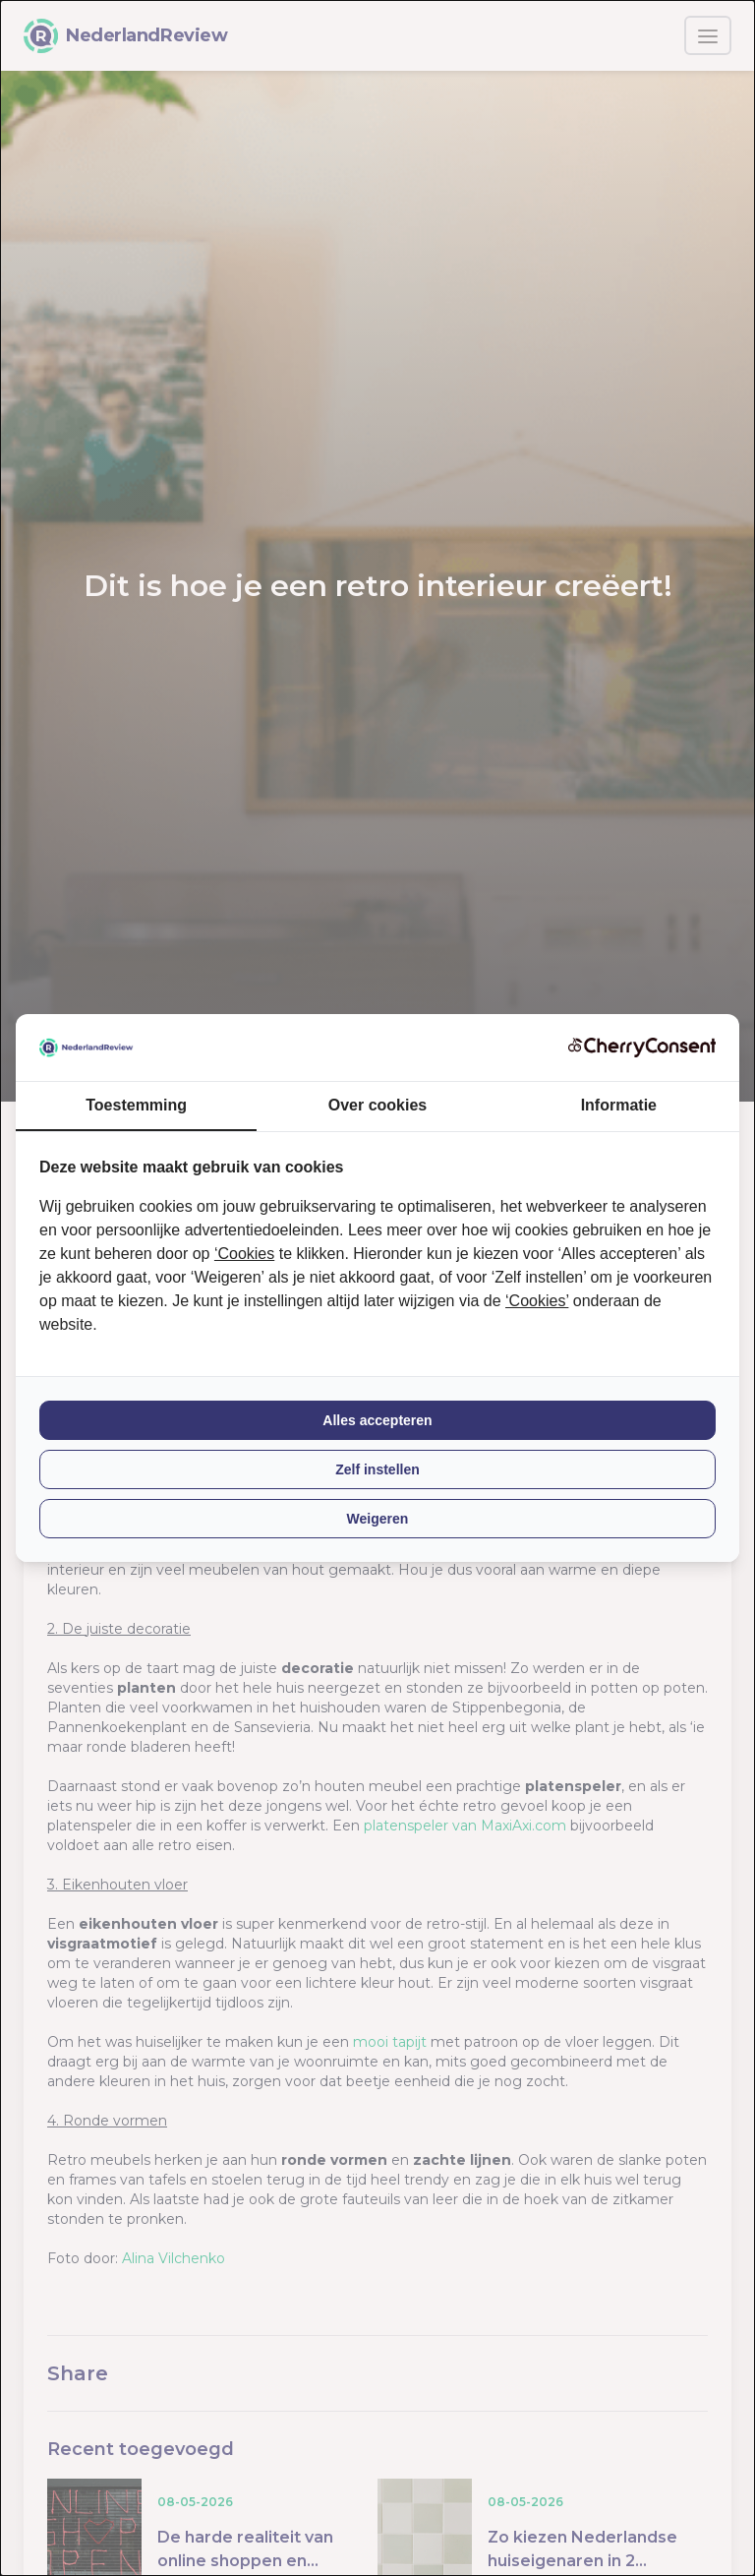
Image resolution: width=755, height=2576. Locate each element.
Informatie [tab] (619, 1105)
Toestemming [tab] (136, 1105)
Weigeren (378, 1519)
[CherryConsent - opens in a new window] (642, 1047)
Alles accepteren (377, 1420)
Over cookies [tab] (378, 1105)
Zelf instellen (377, 1469)
